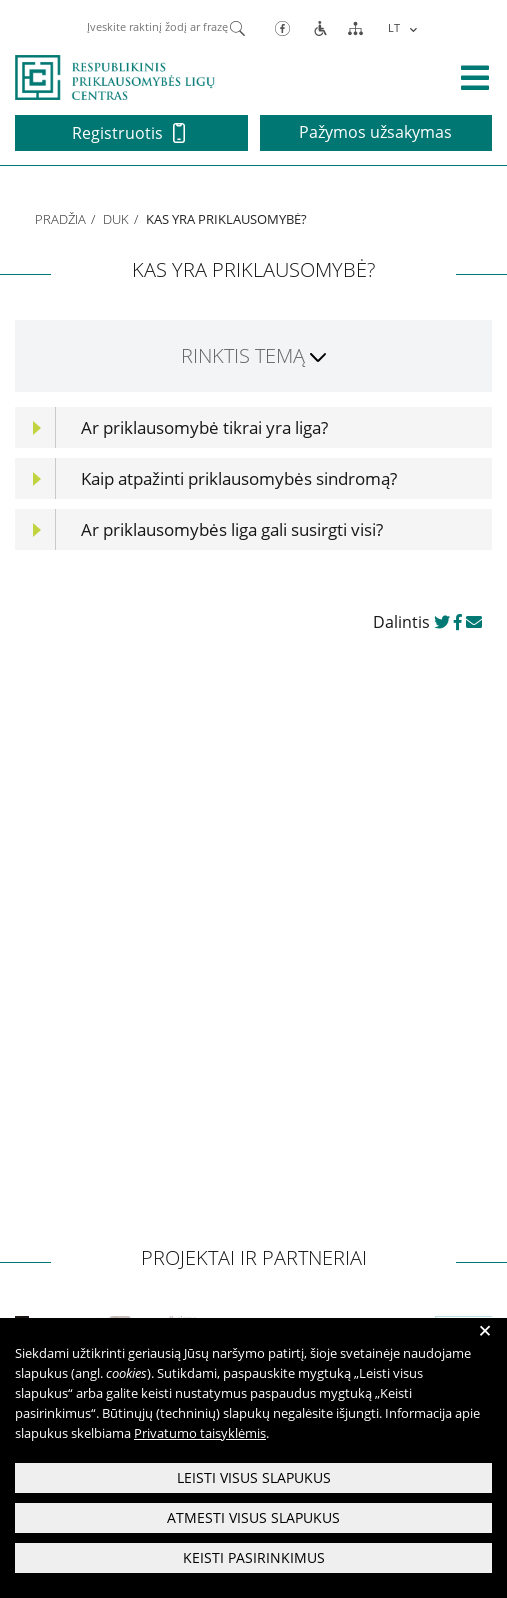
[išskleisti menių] (475, 78)
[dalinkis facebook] (458, 622)
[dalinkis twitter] (442, 622)
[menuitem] (400, 27)
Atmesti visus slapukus (253, 1517)
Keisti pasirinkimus (254, 1557)
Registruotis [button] (128, 133)
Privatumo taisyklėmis (200, 1433)
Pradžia (60, 219)
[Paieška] (237, 27)
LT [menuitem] (394, 27)
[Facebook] (282, 27)
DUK (116, 219)
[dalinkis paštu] (474, 622)
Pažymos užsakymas (375, 132)
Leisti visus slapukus (254, 1477)
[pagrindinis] (115, 76)
